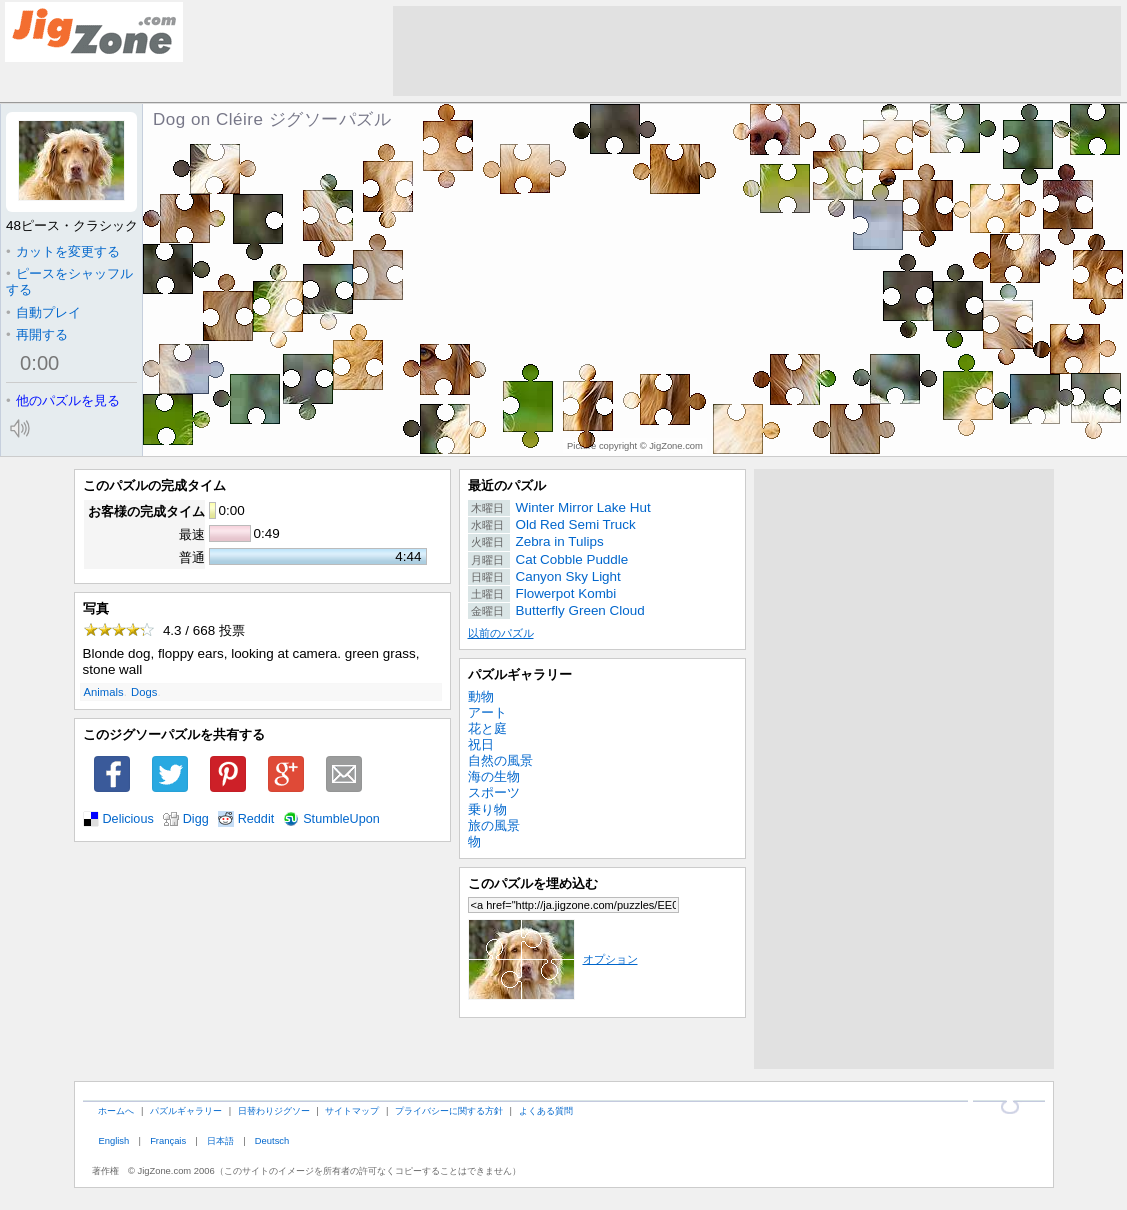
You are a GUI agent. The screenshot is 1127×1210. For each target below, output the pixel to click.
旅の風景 (494, 825)
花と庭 (487, 728)
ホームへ (116, 1110)
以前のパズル (501, 633)
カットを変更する (63, 251)
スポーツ (494, 792)
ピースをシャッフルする (69, 281)
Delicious (128, 819)
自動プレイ (43, 312)
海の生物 (494, 776)
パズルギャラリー (520, 674)
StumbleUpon (341, 819)
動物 (481, 696)
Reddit (256, 819)
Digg (196, 819)
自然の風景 (500, 760)
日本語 (220, 1140)
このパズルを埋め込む (533, 883)
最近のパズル (507, 485)
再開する (37, 334)
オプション (553, 959)
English (113, 1140)
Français (168, 1140)
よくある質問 (546, 1110)
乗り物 (487, 809)
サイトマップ (352, 1110)
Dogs (144, 692)
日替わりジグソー (274, 1110)
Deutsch (272, 1140)
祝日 (481, 744)
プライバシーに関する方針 (449, 1110)
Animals (104, 692)
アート (487, 712)
